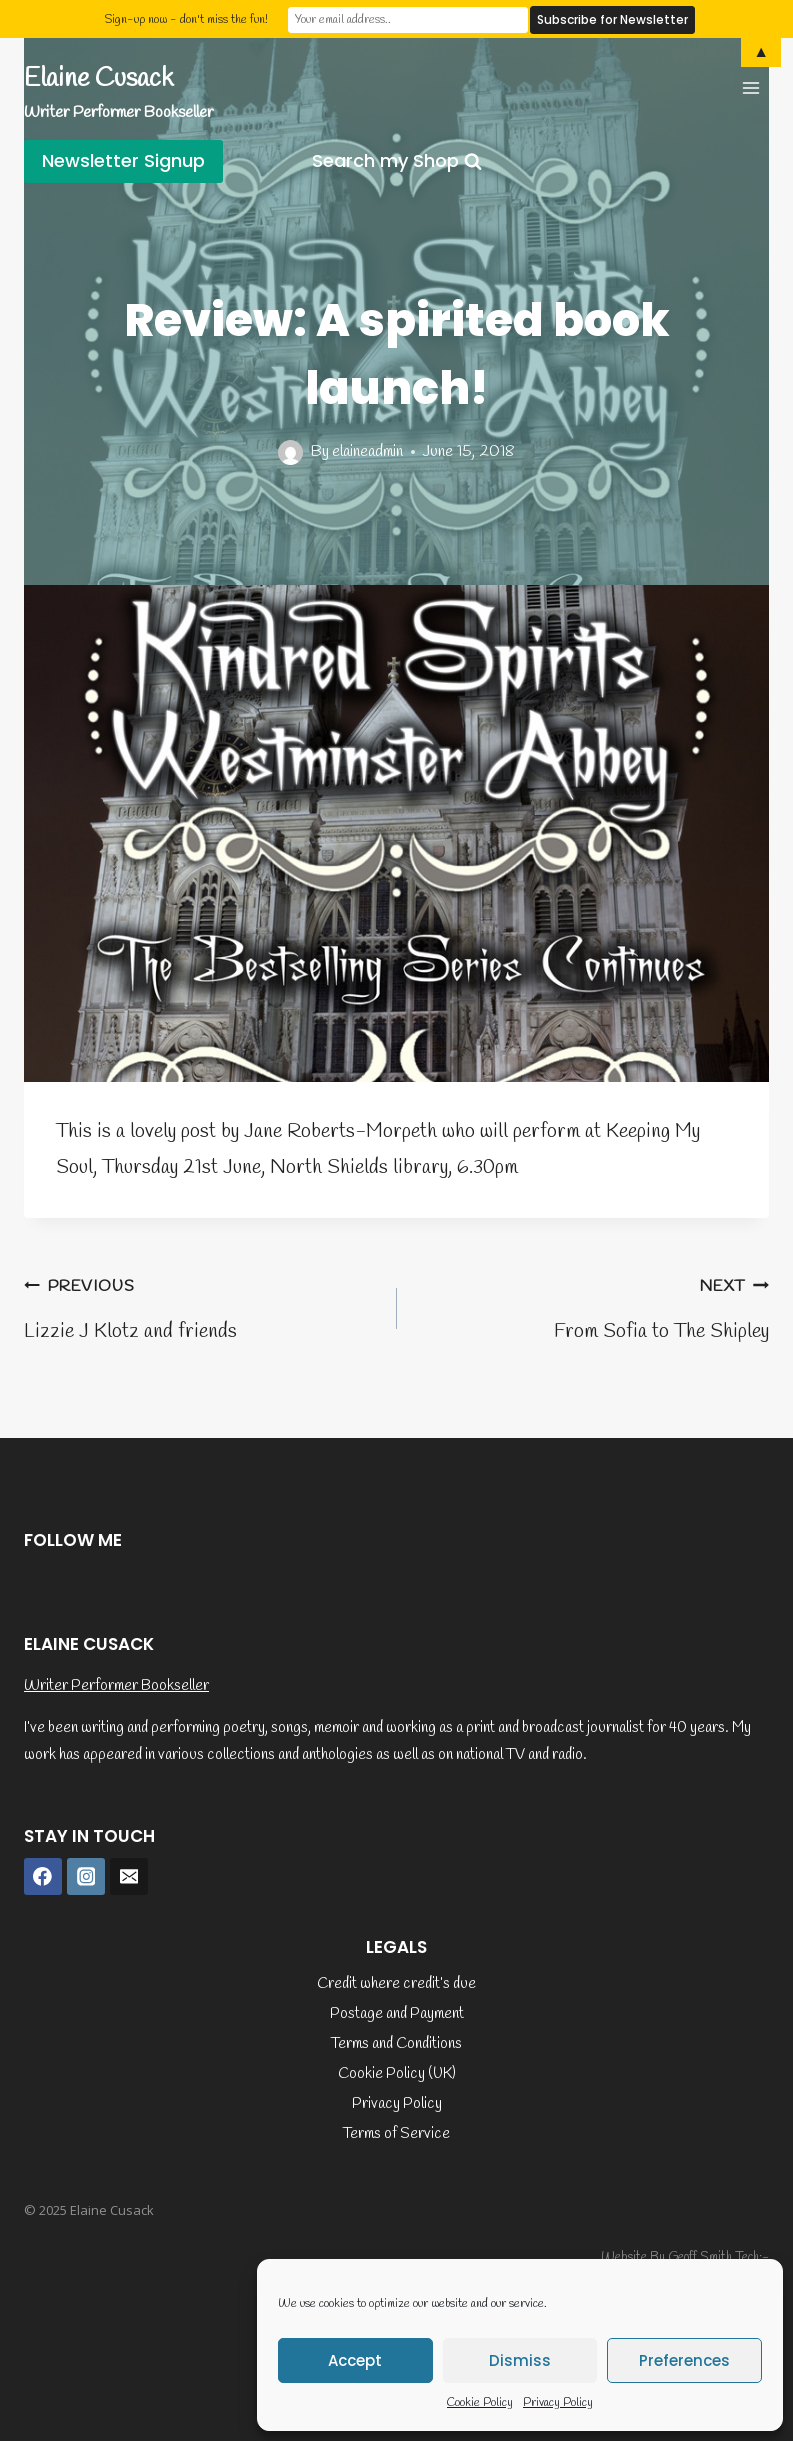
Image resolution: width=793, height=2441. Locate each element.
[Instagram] (86, 1877)
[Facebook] (43, 1877)
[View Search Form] (397, 161)
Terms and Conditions (396, 2044)
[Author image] (290, 452)
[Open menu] (750, 87)
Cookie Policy (480, 2403)
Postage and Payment (397, 2014)
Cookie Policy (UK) (397, 2074)
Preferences (684, 2360)
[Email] (129, 1877)
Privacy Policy (558, 2403)
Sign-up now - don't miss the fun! (186, 19)
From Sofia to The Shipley (593, 1306)
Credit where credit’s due (396, 1984)
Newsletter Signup (123, 160)
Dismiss (520, 2360)
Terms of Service (396, 2134)
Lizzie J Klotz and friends (200, 1306)
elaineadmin (367, 451)
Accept (355, 2360)
